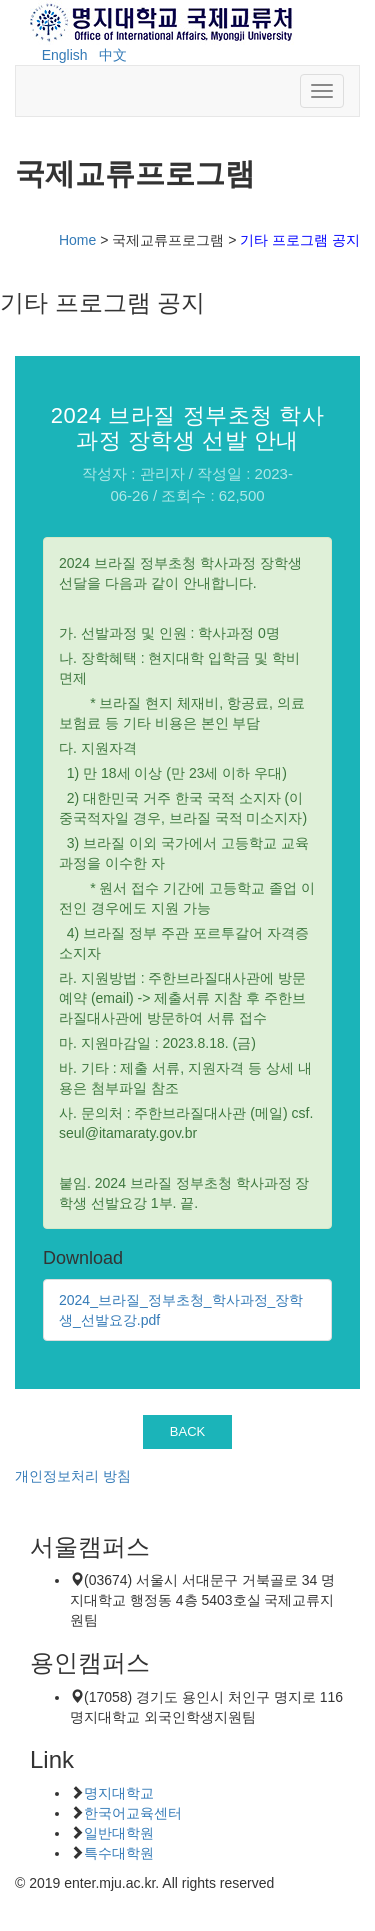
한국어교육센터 (133, 1813)
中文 (113, 55)
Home (77, 240)
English (65, 55)
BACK (188, 1431)
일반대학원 (119, 1833)
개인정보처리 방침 (73, 1476)
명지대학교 (119, 1793)
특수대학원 (119, 1853)
